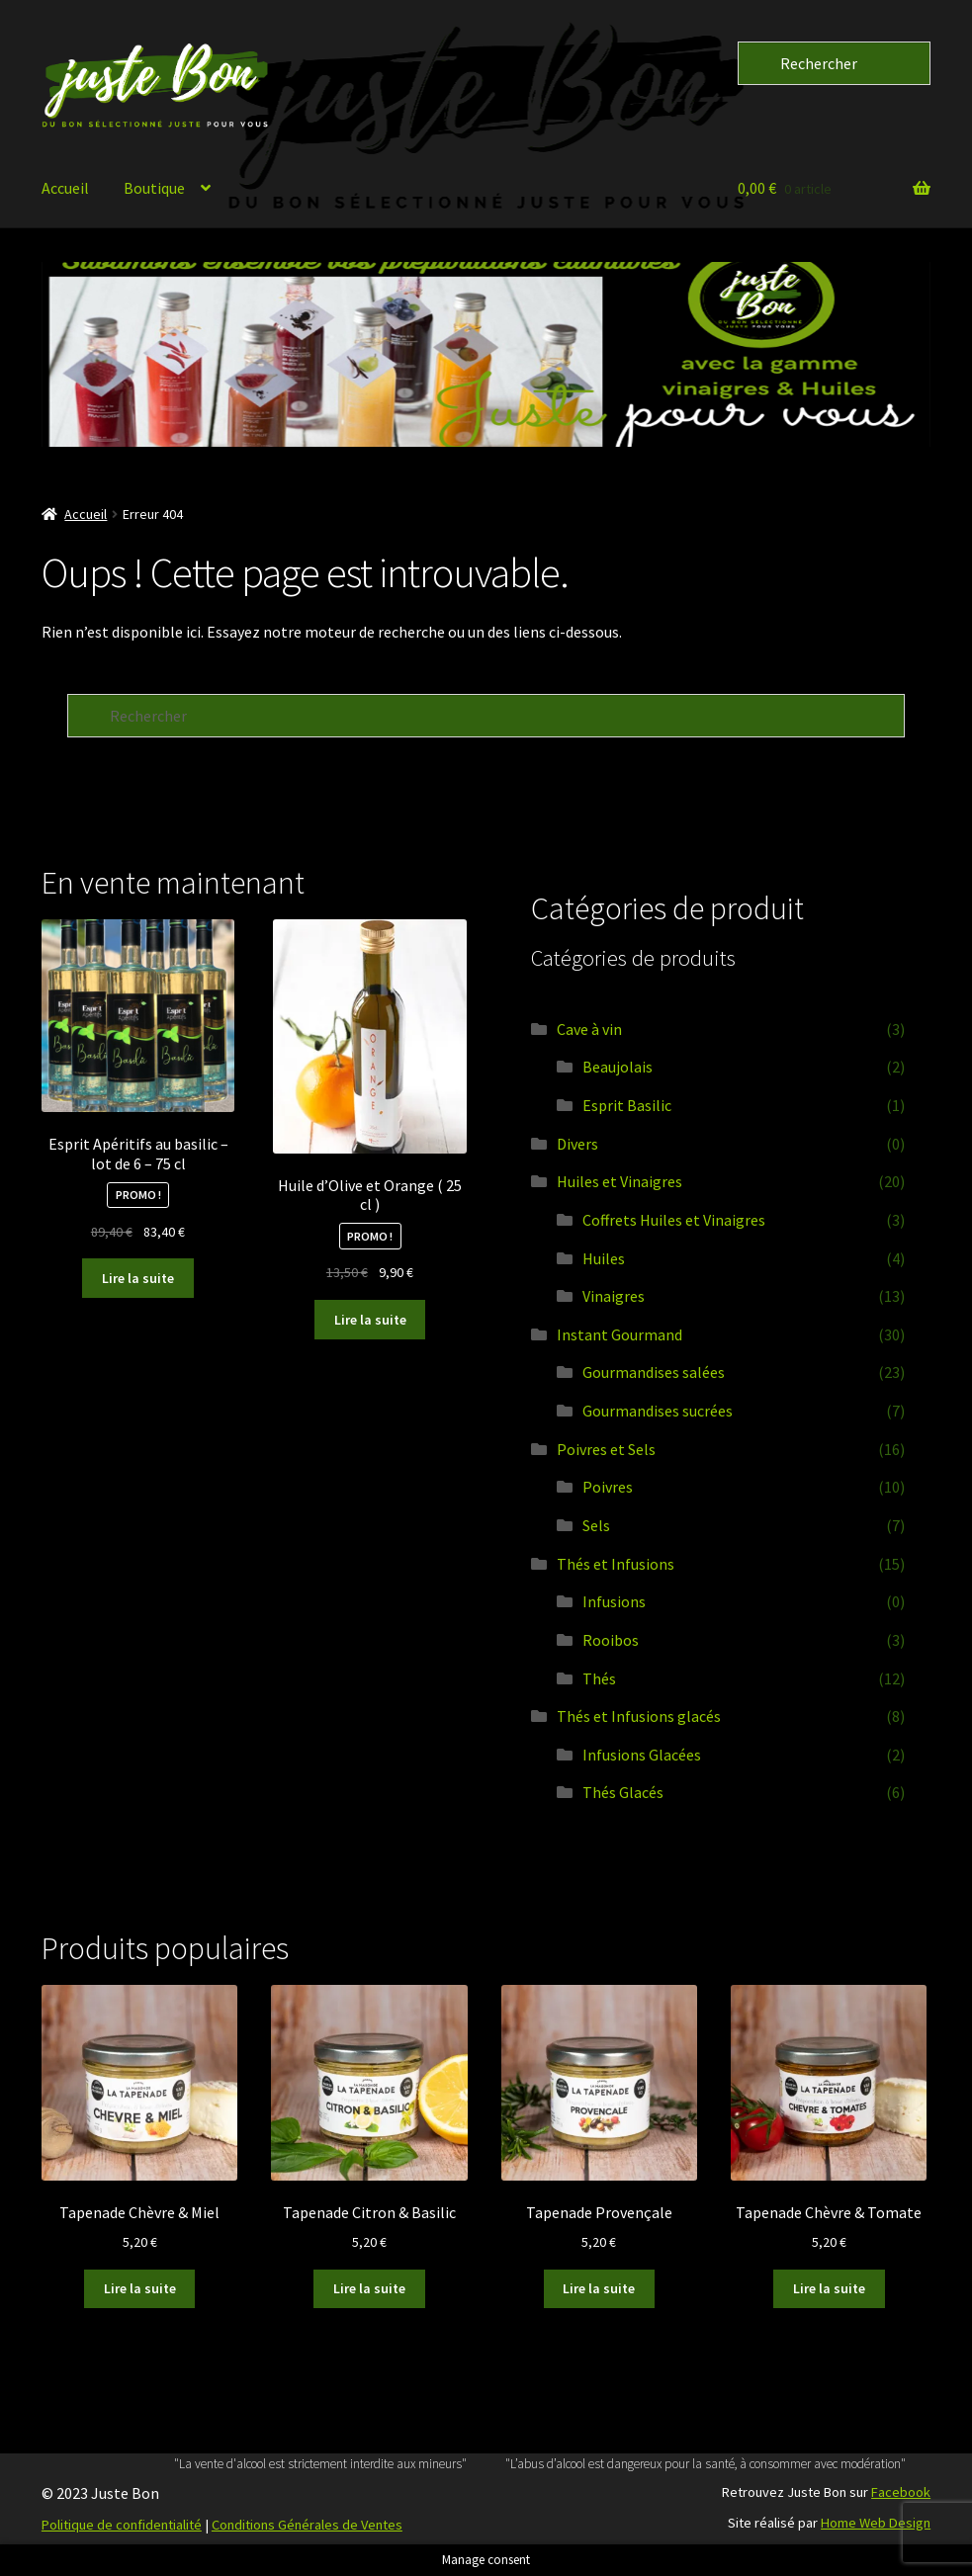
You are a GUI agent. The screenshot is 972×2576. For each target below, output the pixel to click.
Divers (577, 1144)
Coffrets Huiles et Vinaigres (673, 1220)
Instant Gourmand (619, 1334)
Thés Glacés (622, 1792)
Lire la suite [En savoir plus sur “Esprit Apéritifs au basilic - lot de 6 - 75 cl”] (138, 1278)
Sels (596, 1525)
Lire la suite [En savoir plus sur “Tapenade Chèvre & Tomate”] (829, 2288)
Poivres (607, 1487)
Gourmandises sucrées (657, 1410)
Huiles (603, 1258)
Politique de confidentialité (122, 2524)
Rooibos (610, 1640)
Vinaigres (613, 1296)
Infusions (614, 1601)
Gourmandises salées (653, 1372)
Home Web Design (875, 2523)
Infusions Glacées (641, 1754)
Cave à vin (589, 1029)
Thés (599, 1678)
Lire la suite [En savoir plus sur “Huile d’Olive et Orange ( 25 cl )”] (370, 1320)
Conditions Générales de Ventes (307, 2524)
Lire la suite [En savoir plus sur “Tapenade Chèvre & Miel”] (140, 2288)
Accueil (65, 188)
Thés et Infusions (615, 1564)
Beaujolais (617, 1066)
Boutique (154, 188)
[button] (486, 354)
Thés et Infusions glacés (639, 1716)
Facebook (900, 2492)
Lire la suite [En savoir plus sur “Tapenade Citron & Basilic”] (369, 2288)
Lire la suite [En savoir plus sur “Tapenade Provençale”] (599, 2288)
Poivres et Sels (606, 1449)
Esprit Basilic (626, 1105)
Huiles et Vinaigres (619, 1181)
